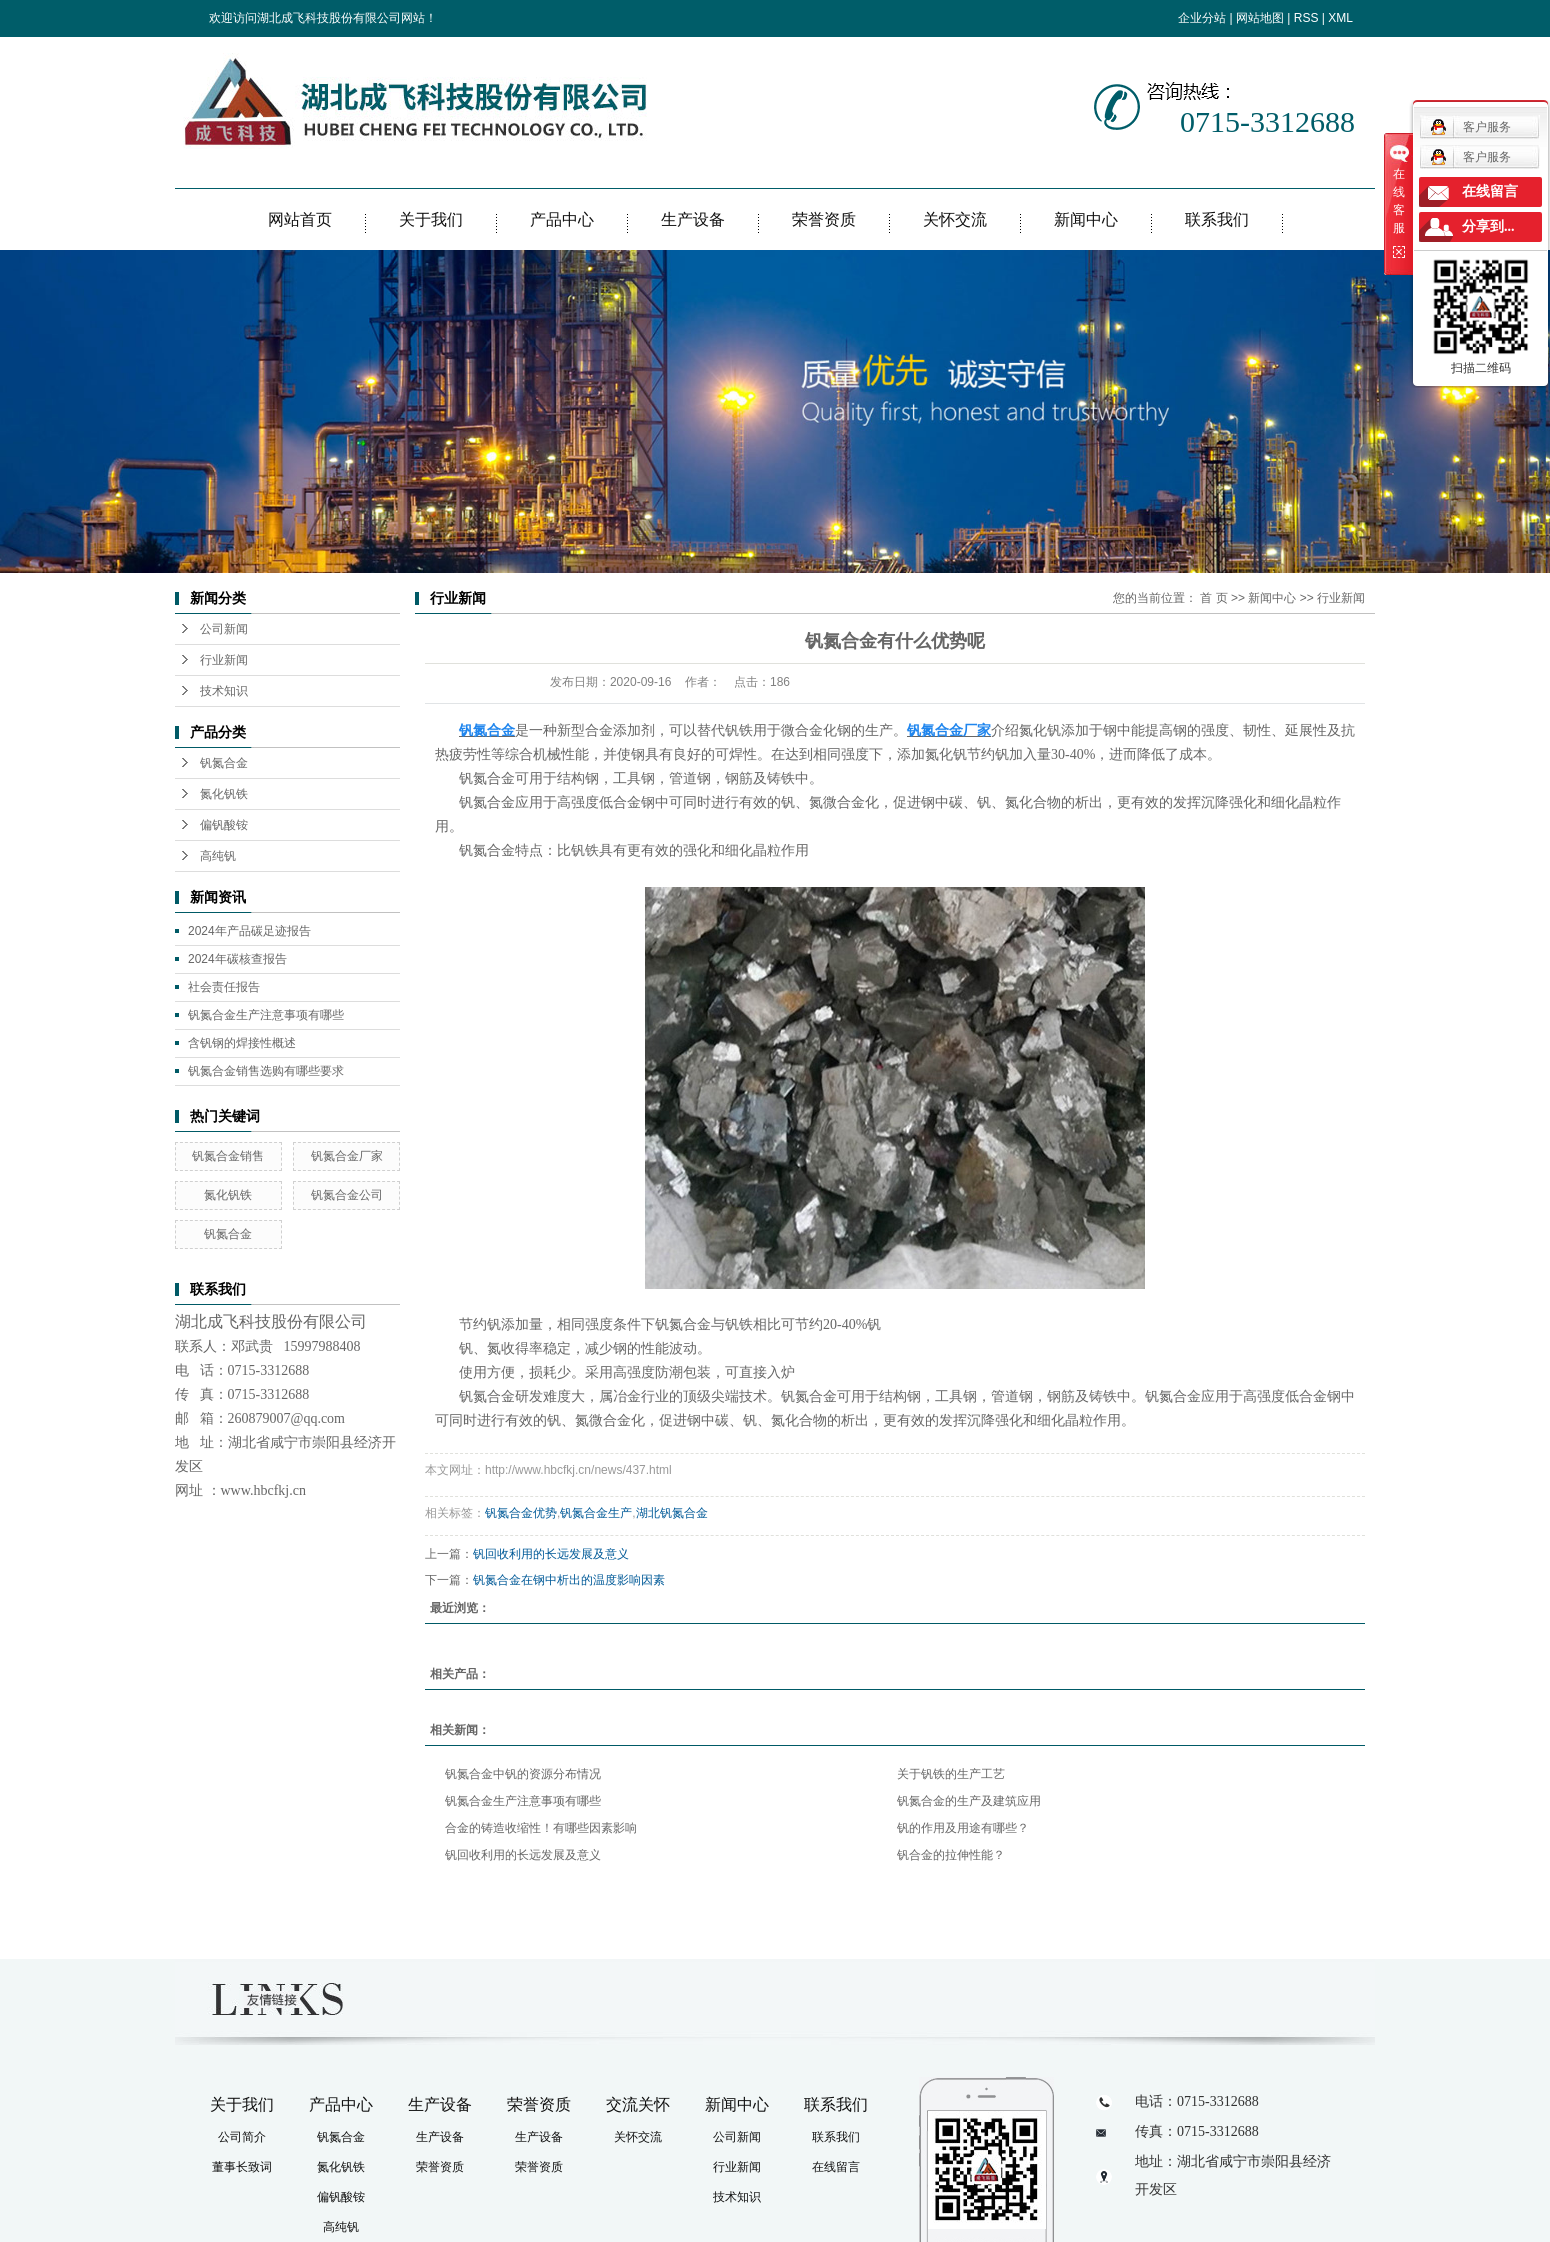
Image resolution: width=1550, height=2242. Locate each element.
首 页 (1213, 598)
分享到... (1488, 226)
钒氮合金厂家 (347, 1156)
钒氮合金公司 (347, 1195)
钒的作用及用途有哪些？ (963, 1828)
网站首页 (300, 219)
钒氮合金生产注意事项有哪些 (266, 1015)
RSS (1306, 18)
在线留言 (836, 2167)
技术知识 (224, 691)
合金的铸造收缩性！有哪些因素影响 (541, 1828)
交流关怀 (638, 2104)
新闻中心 (1086, 219)
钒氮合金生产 (596, 1513)
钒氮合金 (224, 763)
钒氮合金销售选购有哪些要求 (266, 1071)
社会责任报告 (224, 987)
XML (1340, 18)
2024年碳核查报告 (237, 959)
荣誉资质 (824, 219)
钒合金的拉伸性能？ (951, 1855)
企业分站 (1202, 18)
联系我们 (1217, 219)
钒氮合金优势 (521, 1513)
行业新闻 (224, 660)
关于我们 (431, 219)
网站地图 (1260, 18)
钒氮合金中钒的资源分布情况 (523, 1774)
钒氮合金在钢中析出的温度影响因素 (569, 1580)
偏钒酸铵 (224, 825)
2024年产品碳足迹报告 (249, 931)
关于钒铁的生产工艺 (951, 1774)
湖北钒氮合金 (672, 1513)
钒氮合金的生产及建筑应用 (969, 1801)
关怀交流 (955, 219)
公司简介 (242, 2137)
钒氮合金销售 (228, 1156)
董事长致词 (242, 2167)
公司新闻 (224, 629)
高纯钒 (218, 856)
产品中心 (562, 219)
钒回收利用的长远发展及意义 (551, 1554)
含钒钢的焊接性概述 (242, 1043)
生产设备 (693, 219)
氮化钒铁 (224, 794)
